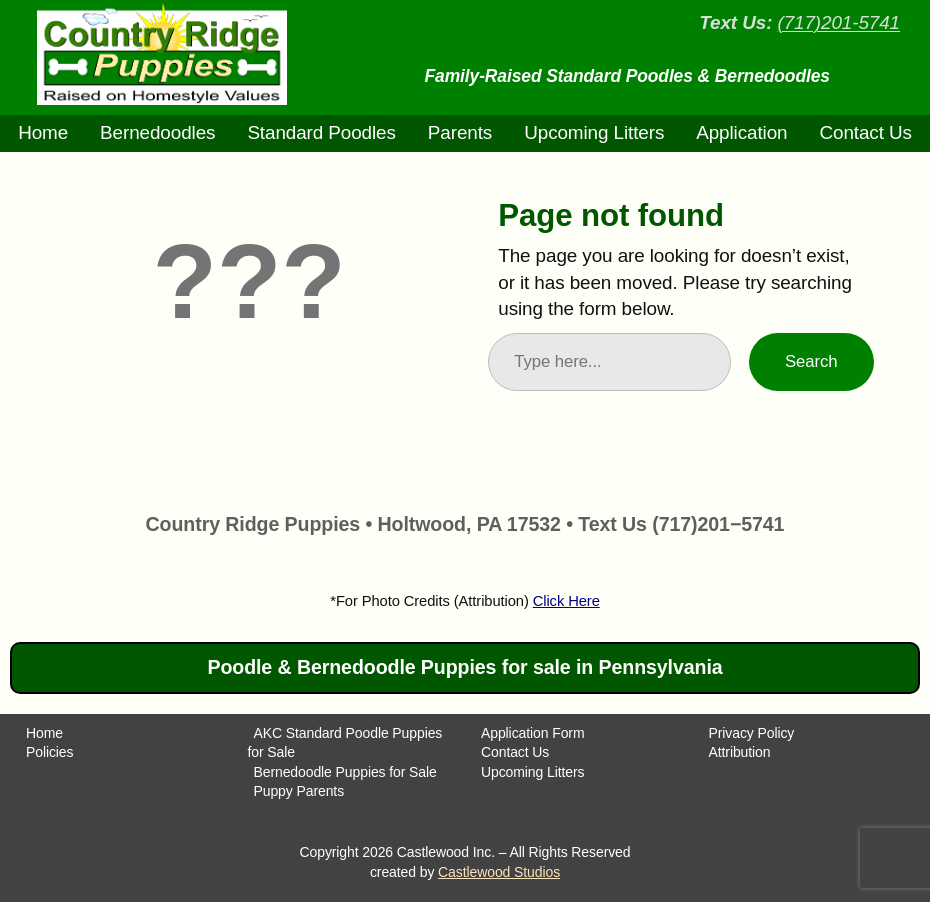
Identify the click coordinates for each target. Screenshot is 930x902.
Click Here (566, 601)
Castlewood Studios (499, 872)
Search (811, 361)
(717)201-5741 (838, 22)
